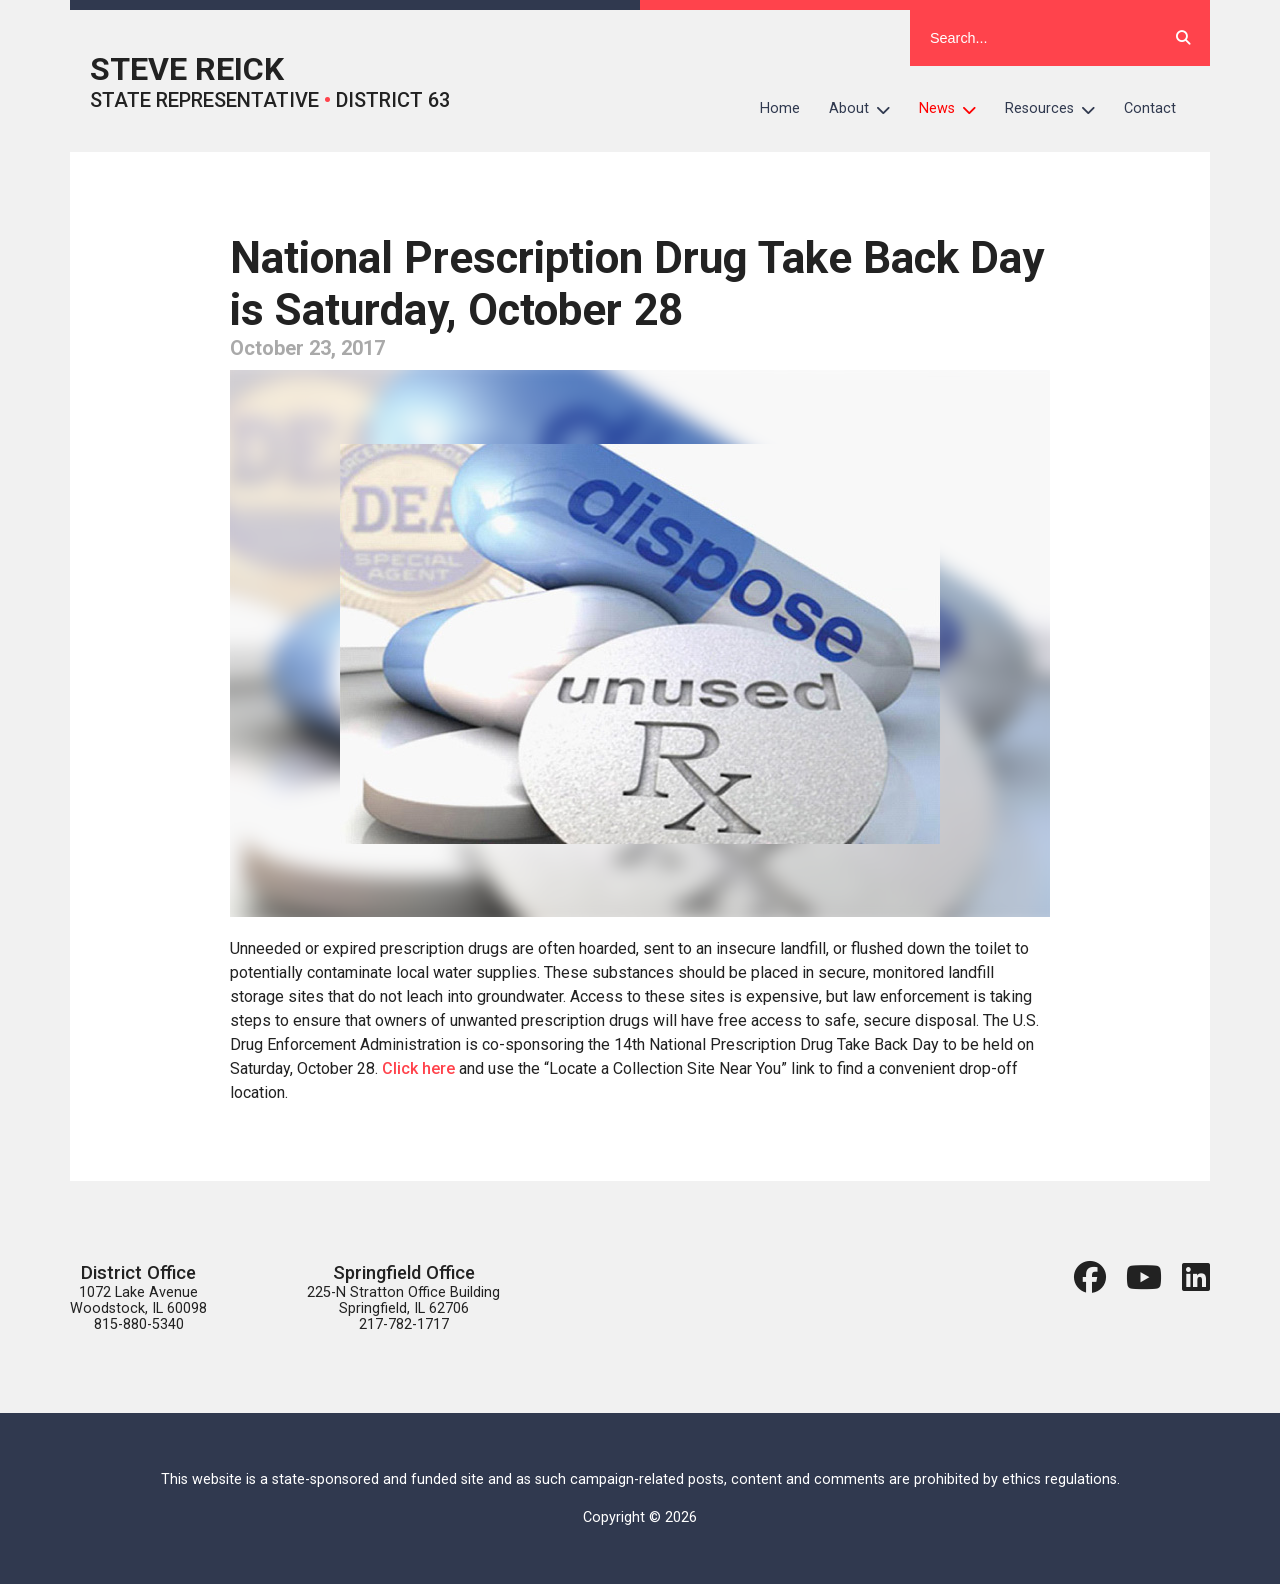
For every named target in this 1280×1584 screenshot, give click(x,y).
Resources (1057, 109)
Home (780, 108)
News (955, 109)
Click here (418, 1068)
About (867, 109)
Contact (1150, 108)
